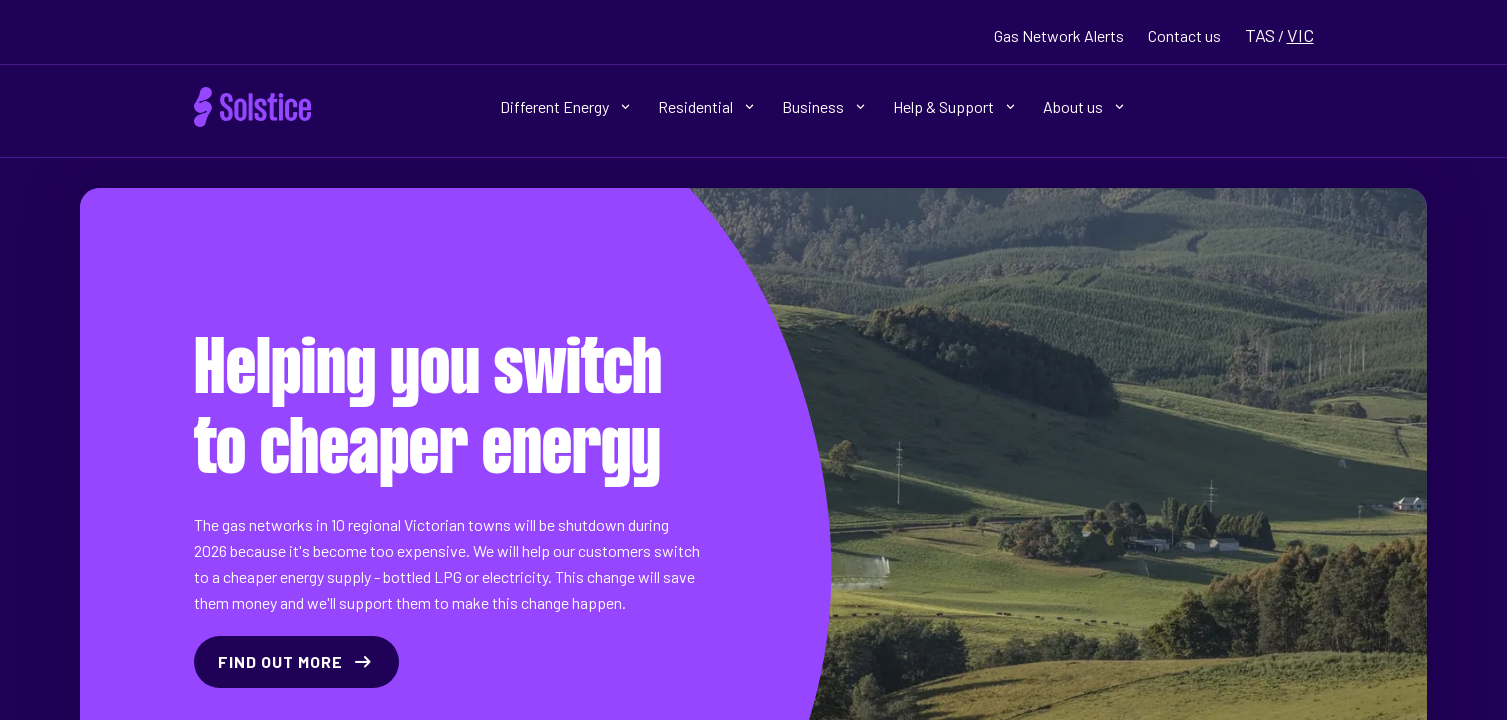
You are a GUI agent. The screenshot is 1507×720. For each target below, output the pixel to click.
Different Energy (565, 106)
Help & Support (954, 106)
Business (823, 106)
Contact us (1184, 35)
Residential (706, 106)
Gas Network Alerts (1059, 35)
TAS (1260, 35)
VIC (1300, 35)
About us (1083, 106)
